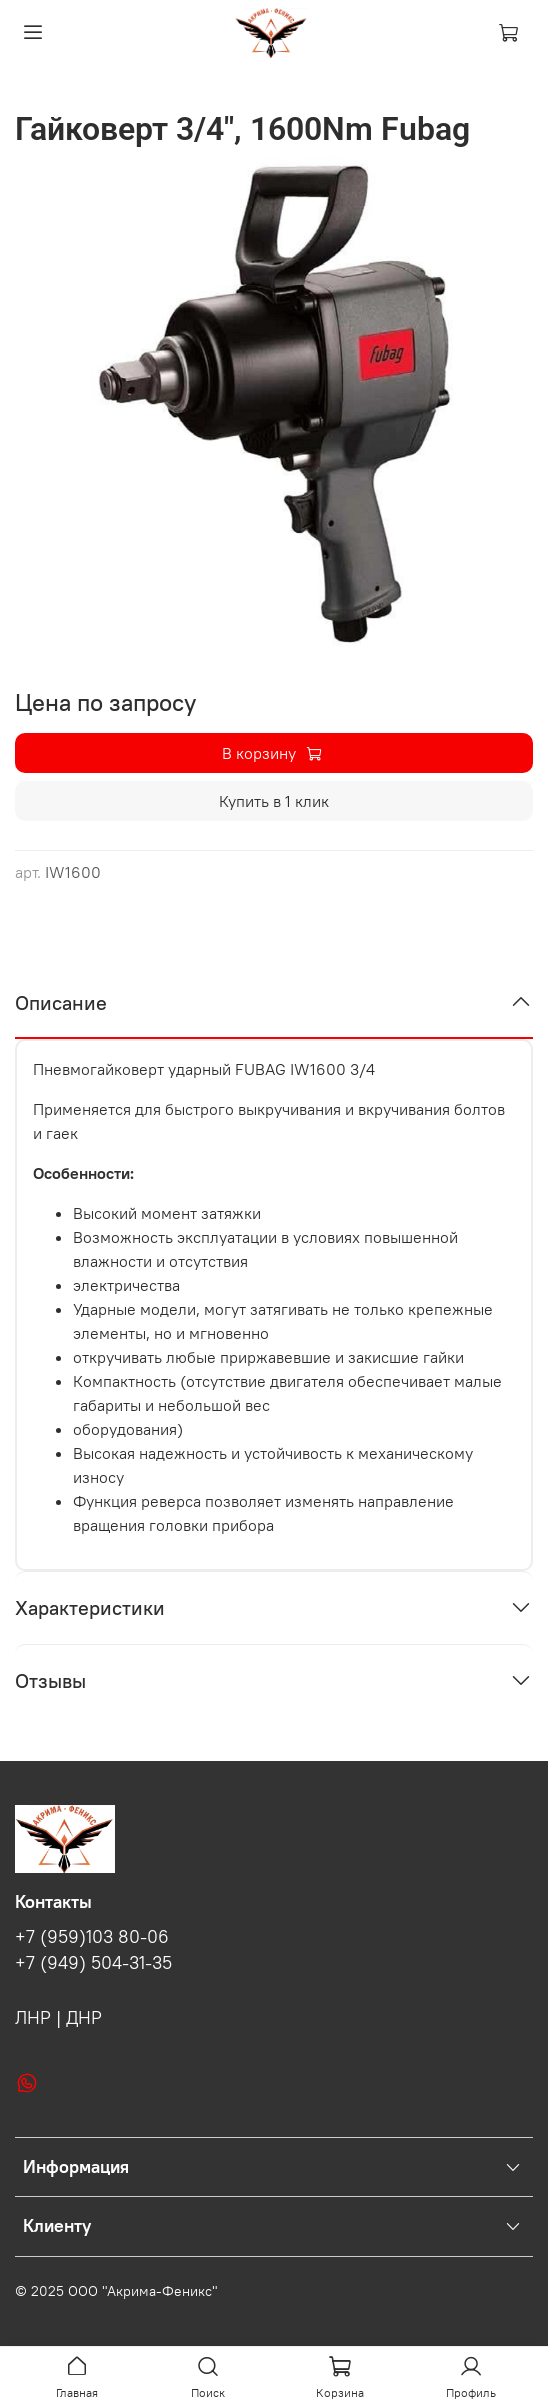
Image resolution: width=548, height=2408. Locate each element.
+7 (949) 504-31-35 (93, 1963)
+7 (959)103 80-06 (92, 1937)
